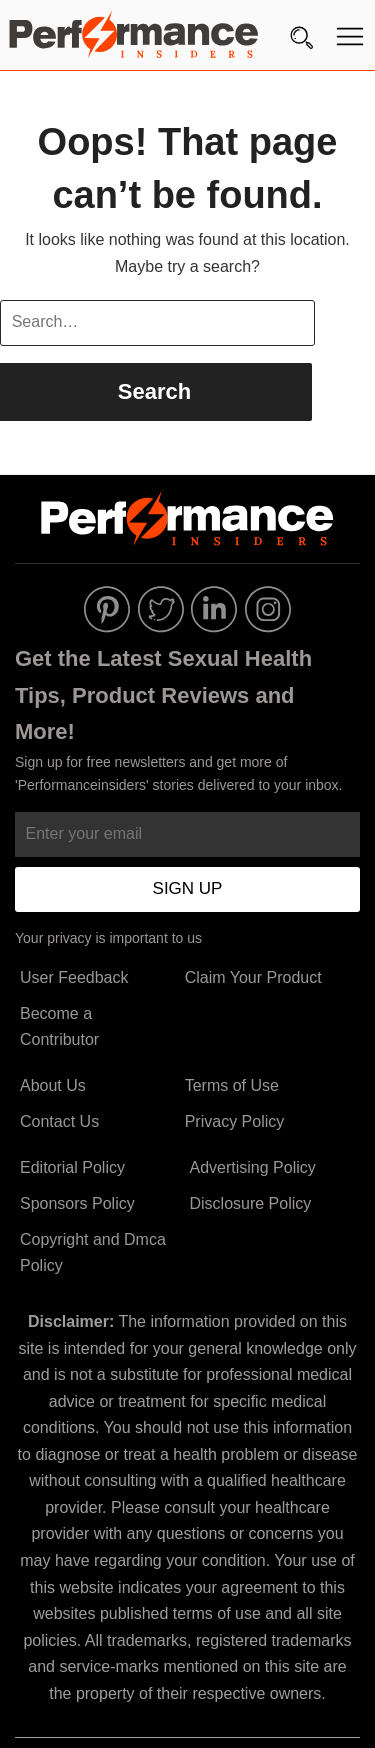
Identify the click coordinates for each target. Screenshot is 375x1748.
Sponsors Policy (77, 1203)
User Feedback (74, 977)
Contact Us (59, 1121)
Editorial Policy (72, 1167)
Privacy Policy (235, 1121)
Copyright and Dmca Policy (93, 1252)
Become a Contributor (59, 1026)
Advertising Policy (252, 1167)
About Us (53, 1085)
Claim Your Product (253, 977)
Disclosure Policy (250, 1203)
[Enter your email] (187, 834)
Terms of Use (232, 1085)
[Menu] (350, 41)
